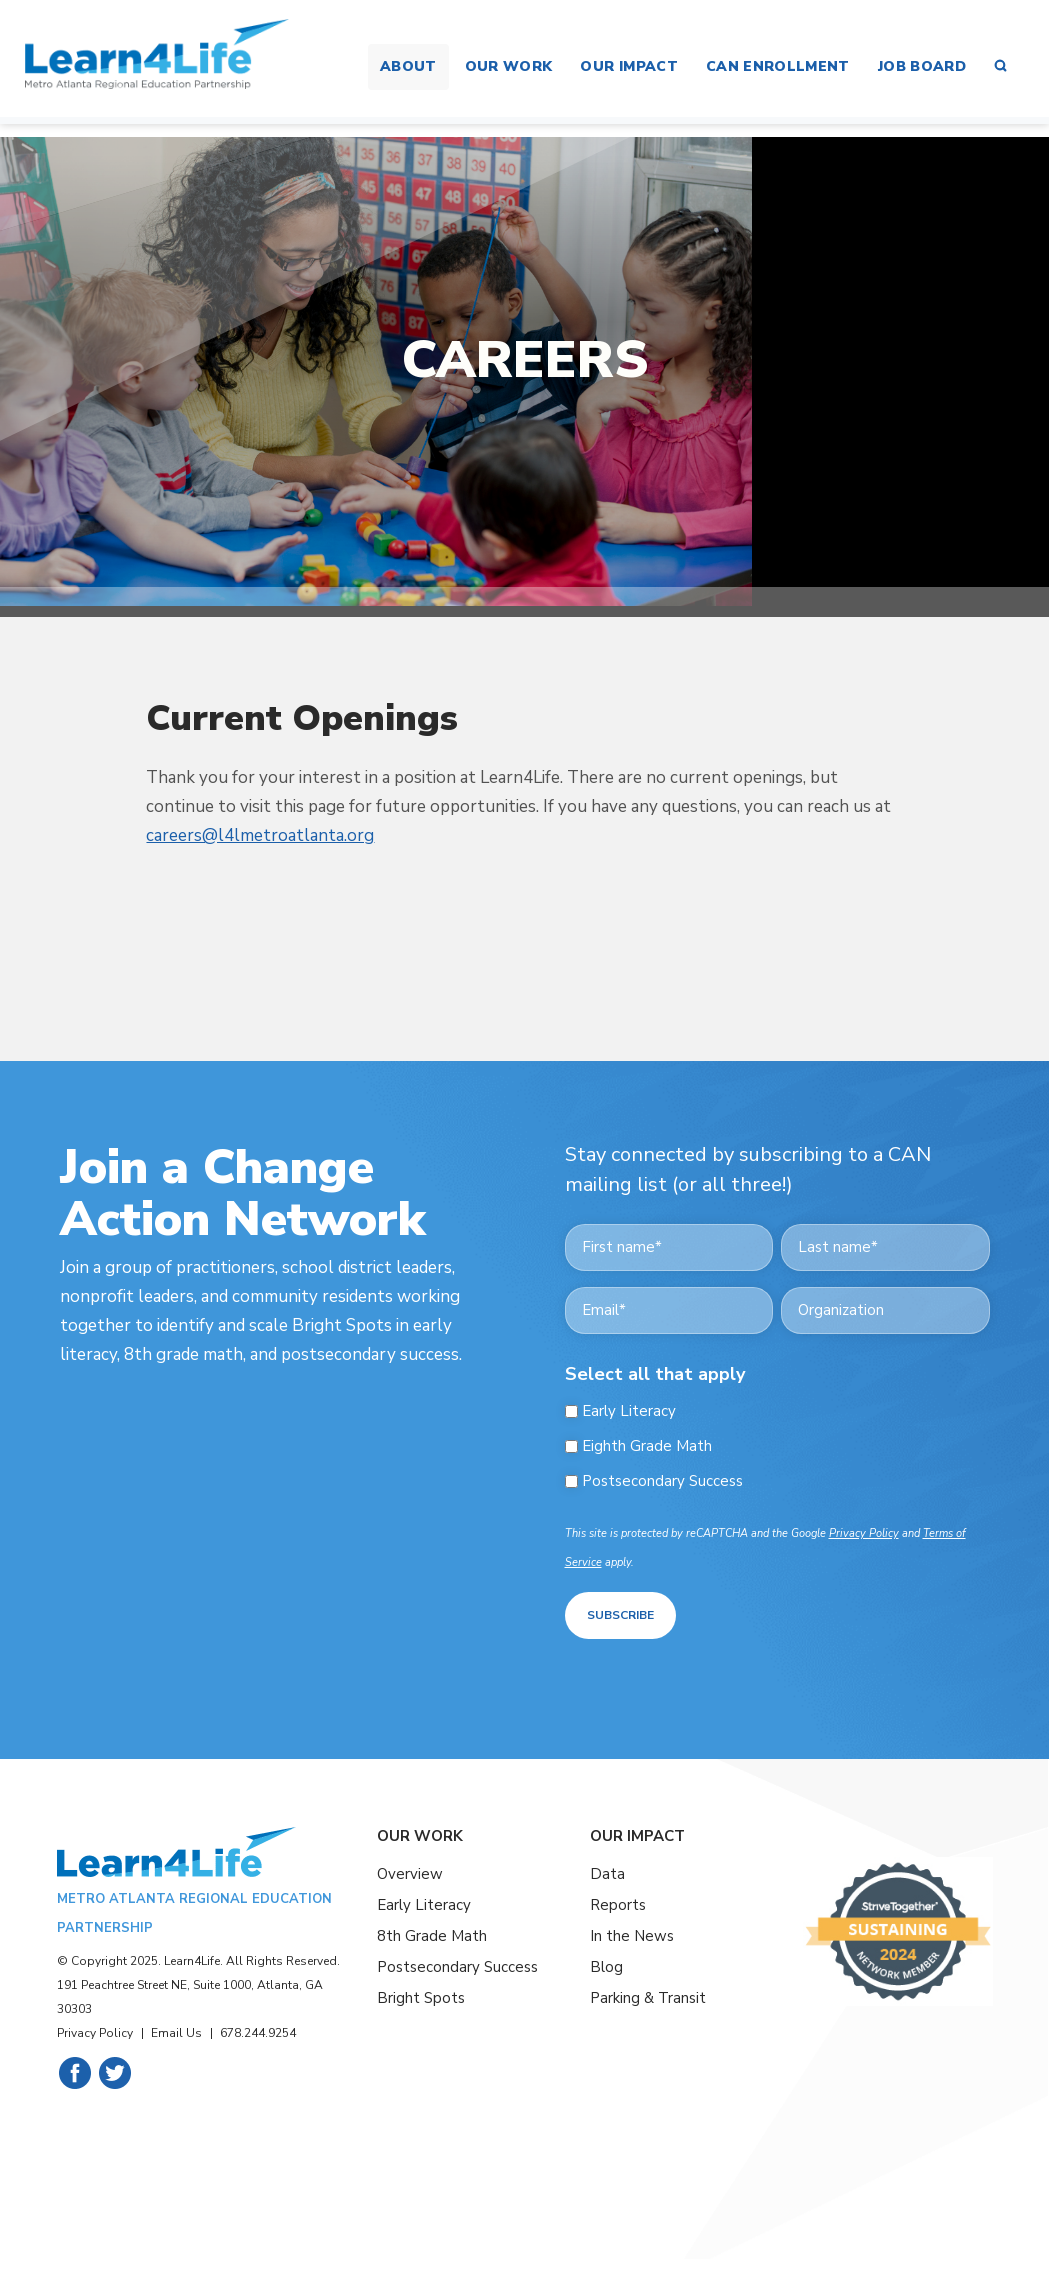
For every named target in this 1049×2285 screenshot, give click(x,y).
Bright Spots (421, 1995)
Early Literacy (629, 1411)
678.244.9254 (258, 2030)
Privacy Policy (864, 1533)
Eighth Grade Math (647, 1446)
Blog (606, 1964)
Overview (410, 1872)
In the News (632, 1933)
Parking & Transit (648, 1995)
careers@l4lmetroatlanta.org (260, 835)
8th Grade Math (432, 1933)
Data (607, 1872)
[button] (1000, 67)
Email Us (176, 2030)
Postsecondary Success (662, 1481)
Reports (618, 1903)
